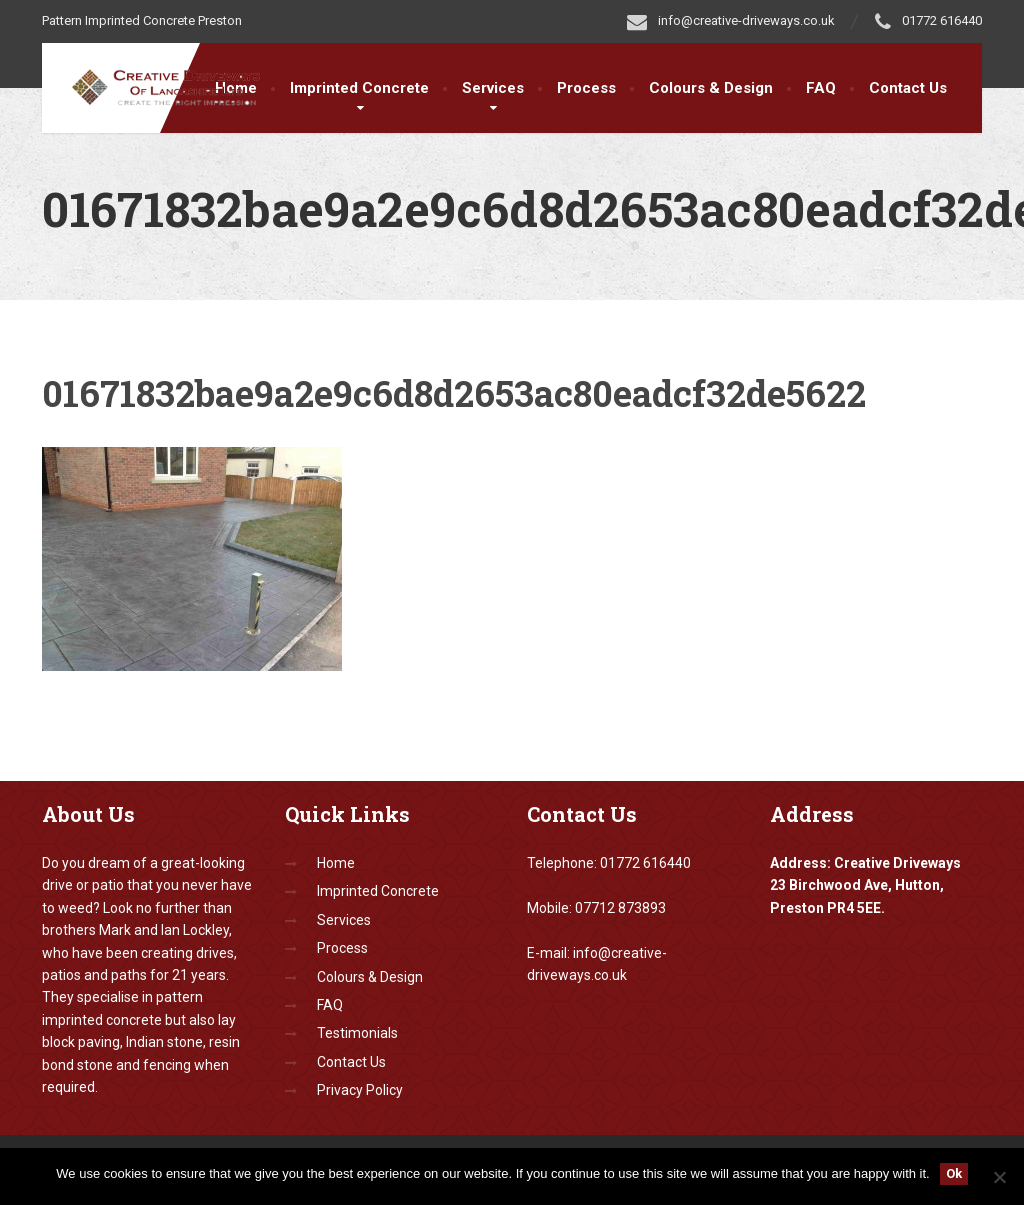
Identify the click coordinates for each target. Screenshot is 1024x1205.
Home (336, 863)
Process (586, 88)
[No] (999, 1177)
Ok (954, 1173)
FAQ (821, 88)
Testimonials (357, 1033)
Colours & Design (711, 88)
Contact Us (908, 88)
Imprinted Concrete (359, 88)
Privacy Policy (360, 1090)
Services (493, 88)
